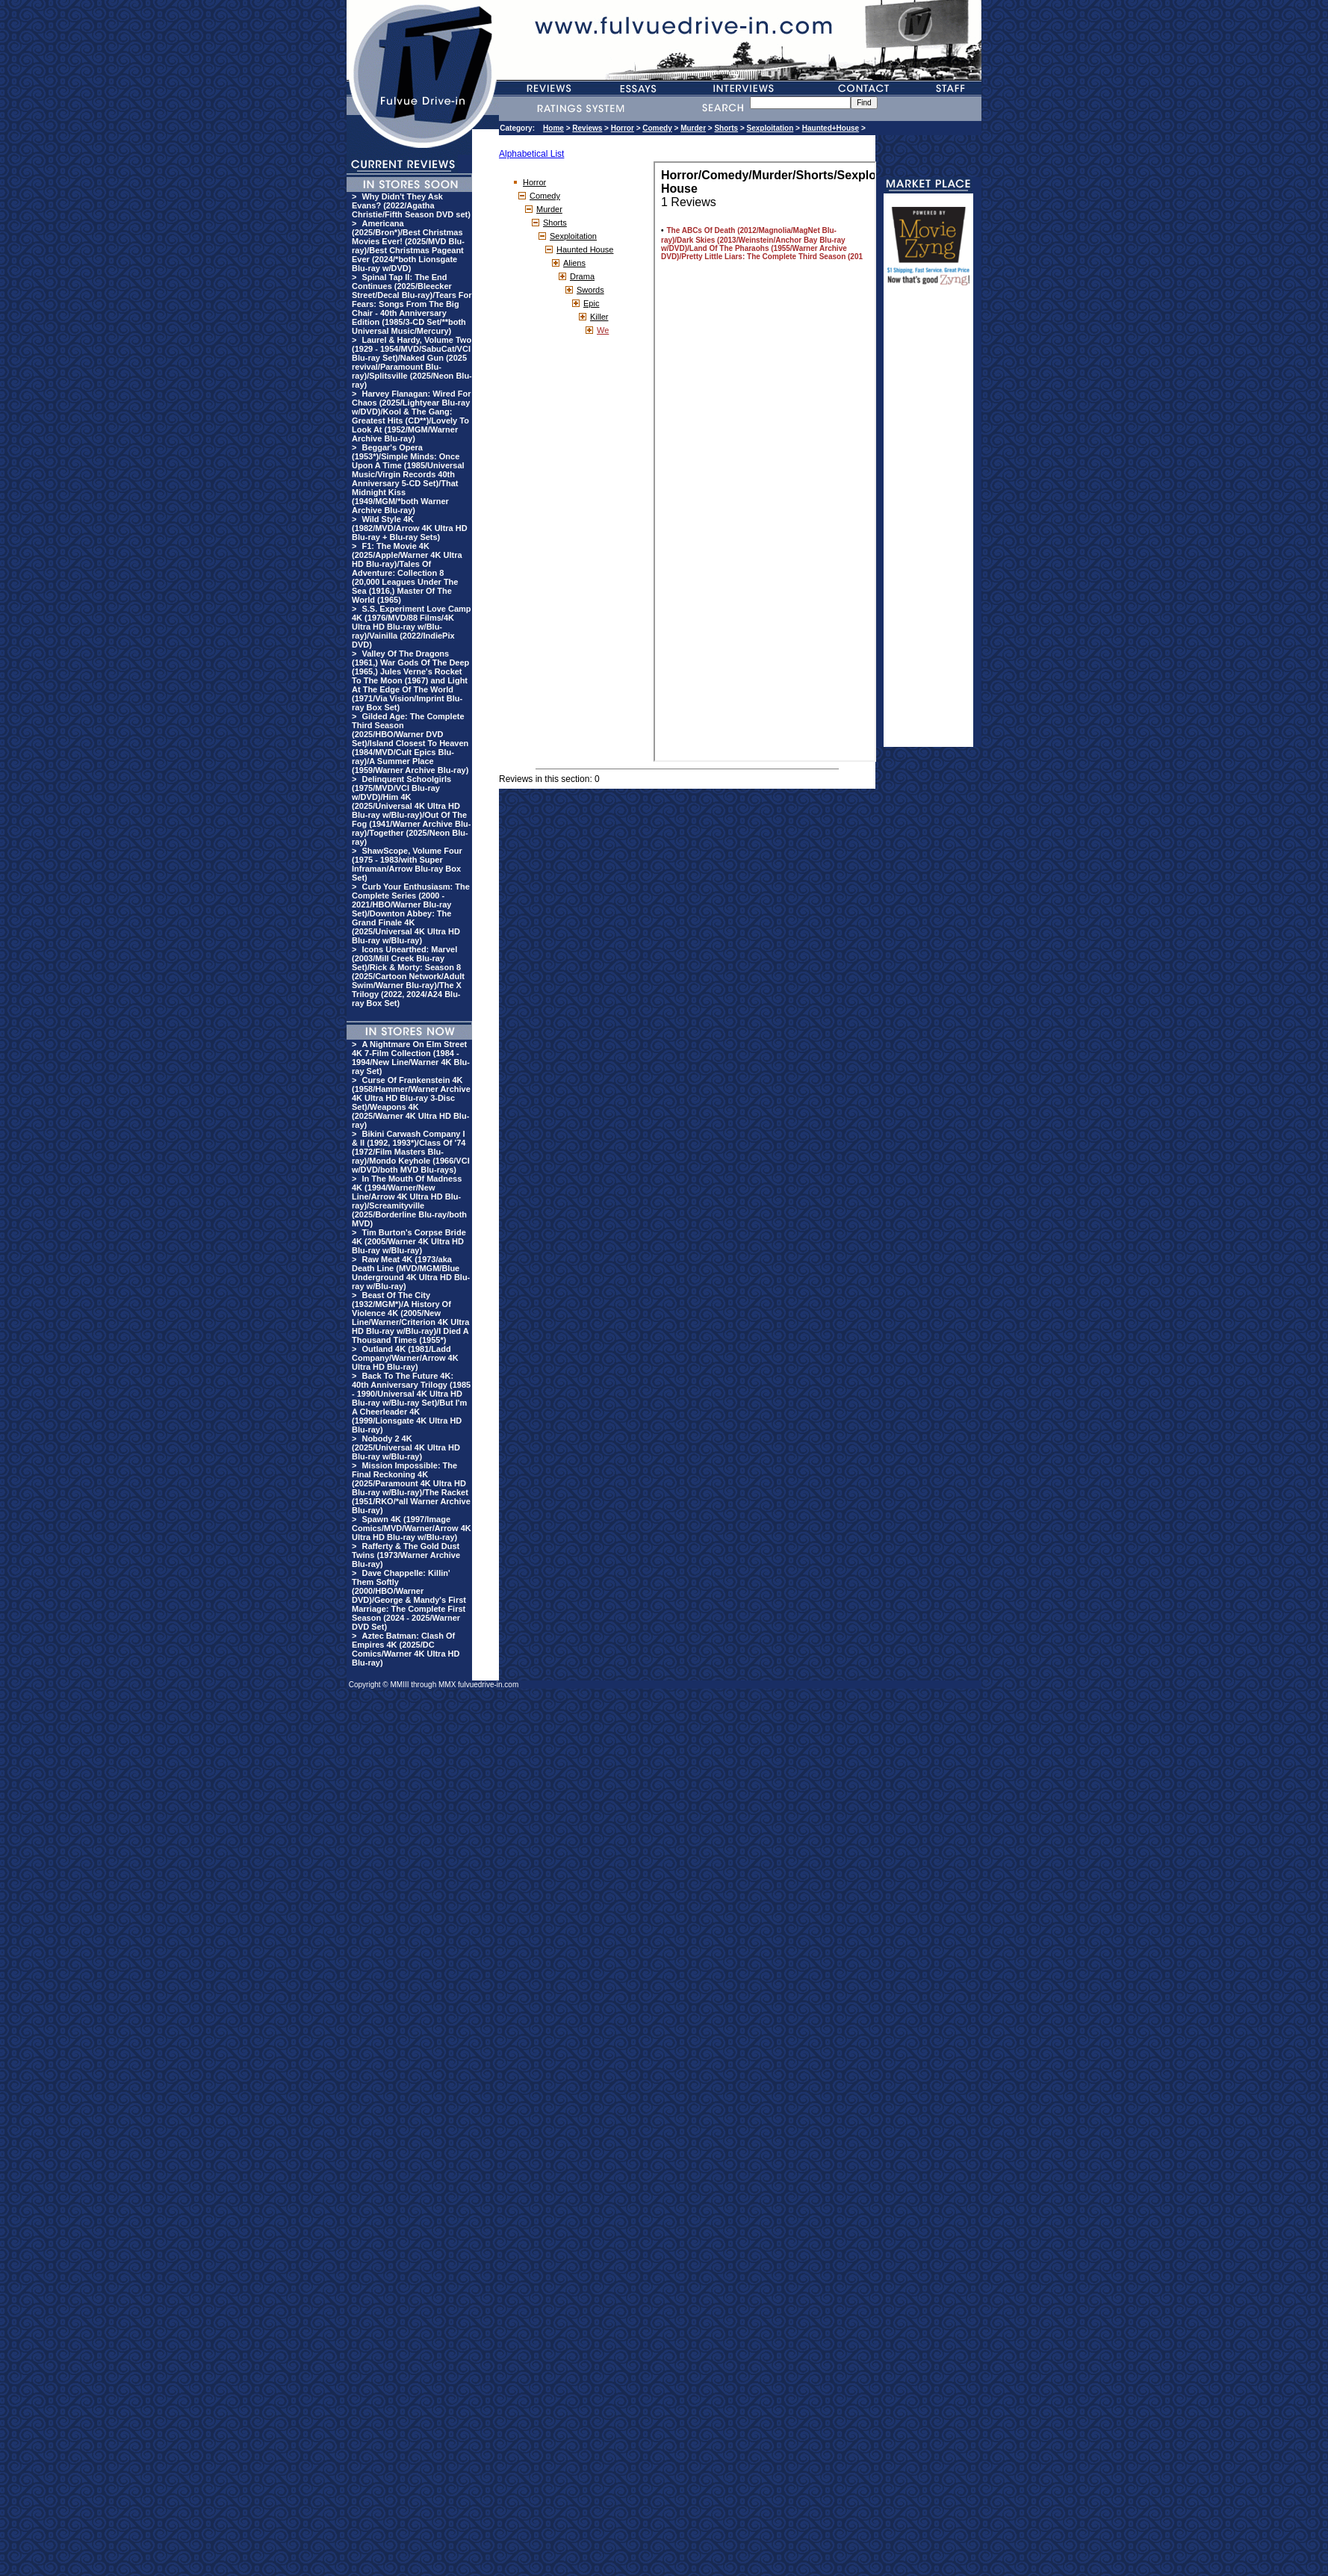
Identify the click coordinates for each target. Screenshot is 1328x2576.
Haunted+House (830, 128)
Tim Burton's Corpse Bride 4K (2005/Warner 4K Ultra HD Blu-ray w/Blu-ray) (409, 1241)
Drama (582, 276)
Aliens (574, 262)
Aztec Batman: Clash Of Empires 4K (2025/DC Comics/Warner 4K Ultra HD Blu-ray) (405, 1649)
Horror (622, 128)
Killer (599, 316)
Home (553, 128)
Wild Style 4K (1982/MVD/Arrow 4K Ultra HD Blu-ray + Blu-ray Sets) (410, 528)
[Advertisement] (928, 523)
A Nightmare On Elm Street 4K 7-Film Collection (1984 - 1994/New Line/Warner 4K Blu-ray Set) (411, 1058)
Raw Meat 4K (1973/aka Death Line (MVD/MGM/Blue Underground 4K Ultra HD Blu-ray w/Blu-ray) (411, 1273)
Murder (693, 128)
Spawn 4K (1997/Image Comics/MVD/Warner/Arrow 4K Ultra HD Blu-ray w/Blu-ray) (411, 1528)
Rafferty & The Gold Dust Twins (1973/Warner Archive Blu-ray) (406, 1555)
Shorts (726, 128)
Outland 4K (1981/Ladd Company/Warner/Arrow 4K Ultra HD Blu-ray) (405, 1357)
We (603, 330)
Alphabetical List (531, 154)
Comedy (656, 128)
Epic (591, 303)
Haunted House (584, 249)
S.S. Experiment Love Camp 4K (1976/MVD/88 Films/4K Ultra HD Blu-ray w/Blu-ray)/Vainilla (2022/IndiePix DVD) (411, 626)
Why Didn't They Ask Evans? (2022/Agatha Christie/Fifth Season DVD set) (411, 205)
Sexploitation (770, 128)
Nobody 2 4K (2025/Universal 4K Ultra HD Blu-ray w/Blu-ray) (406, 1447)
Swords (590, 289)
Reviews (587, 128)
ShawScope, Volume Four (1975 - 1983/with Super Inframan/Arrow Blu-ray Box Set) (407, 864)
